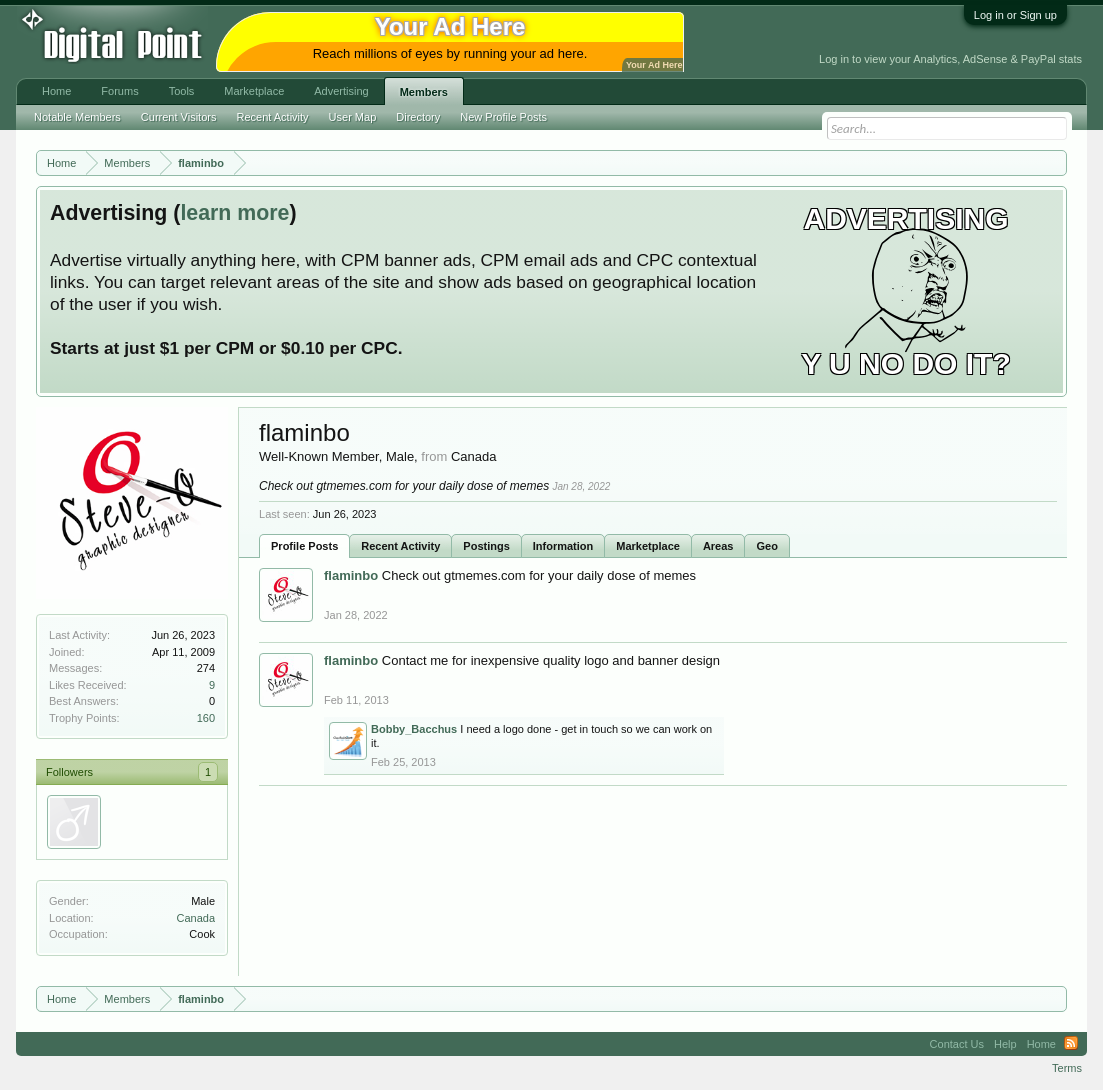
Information (563, 546)
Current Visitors (179, 117)
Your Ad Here (654, 65)
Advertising (341, 91)
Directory (418, 117)
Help (1005, 1044)
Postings (486, 546)
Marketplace (648, 546)
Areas (718, 546)
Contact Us (957, 1044)
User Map (353, 117)
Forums (119, 91)
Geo (766, 546)
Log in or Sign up (1015, 15)
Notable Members (77, 117)
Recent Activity (400, 546)
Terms (1067, 1068)
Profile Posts (304, 546)
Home (56, 91)
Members (424, 92)
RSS (1071, 1044)
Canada (195, 918)
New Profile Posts (503, 117)
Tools (182, 91)
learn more (234, 213)
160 (206, 718)
